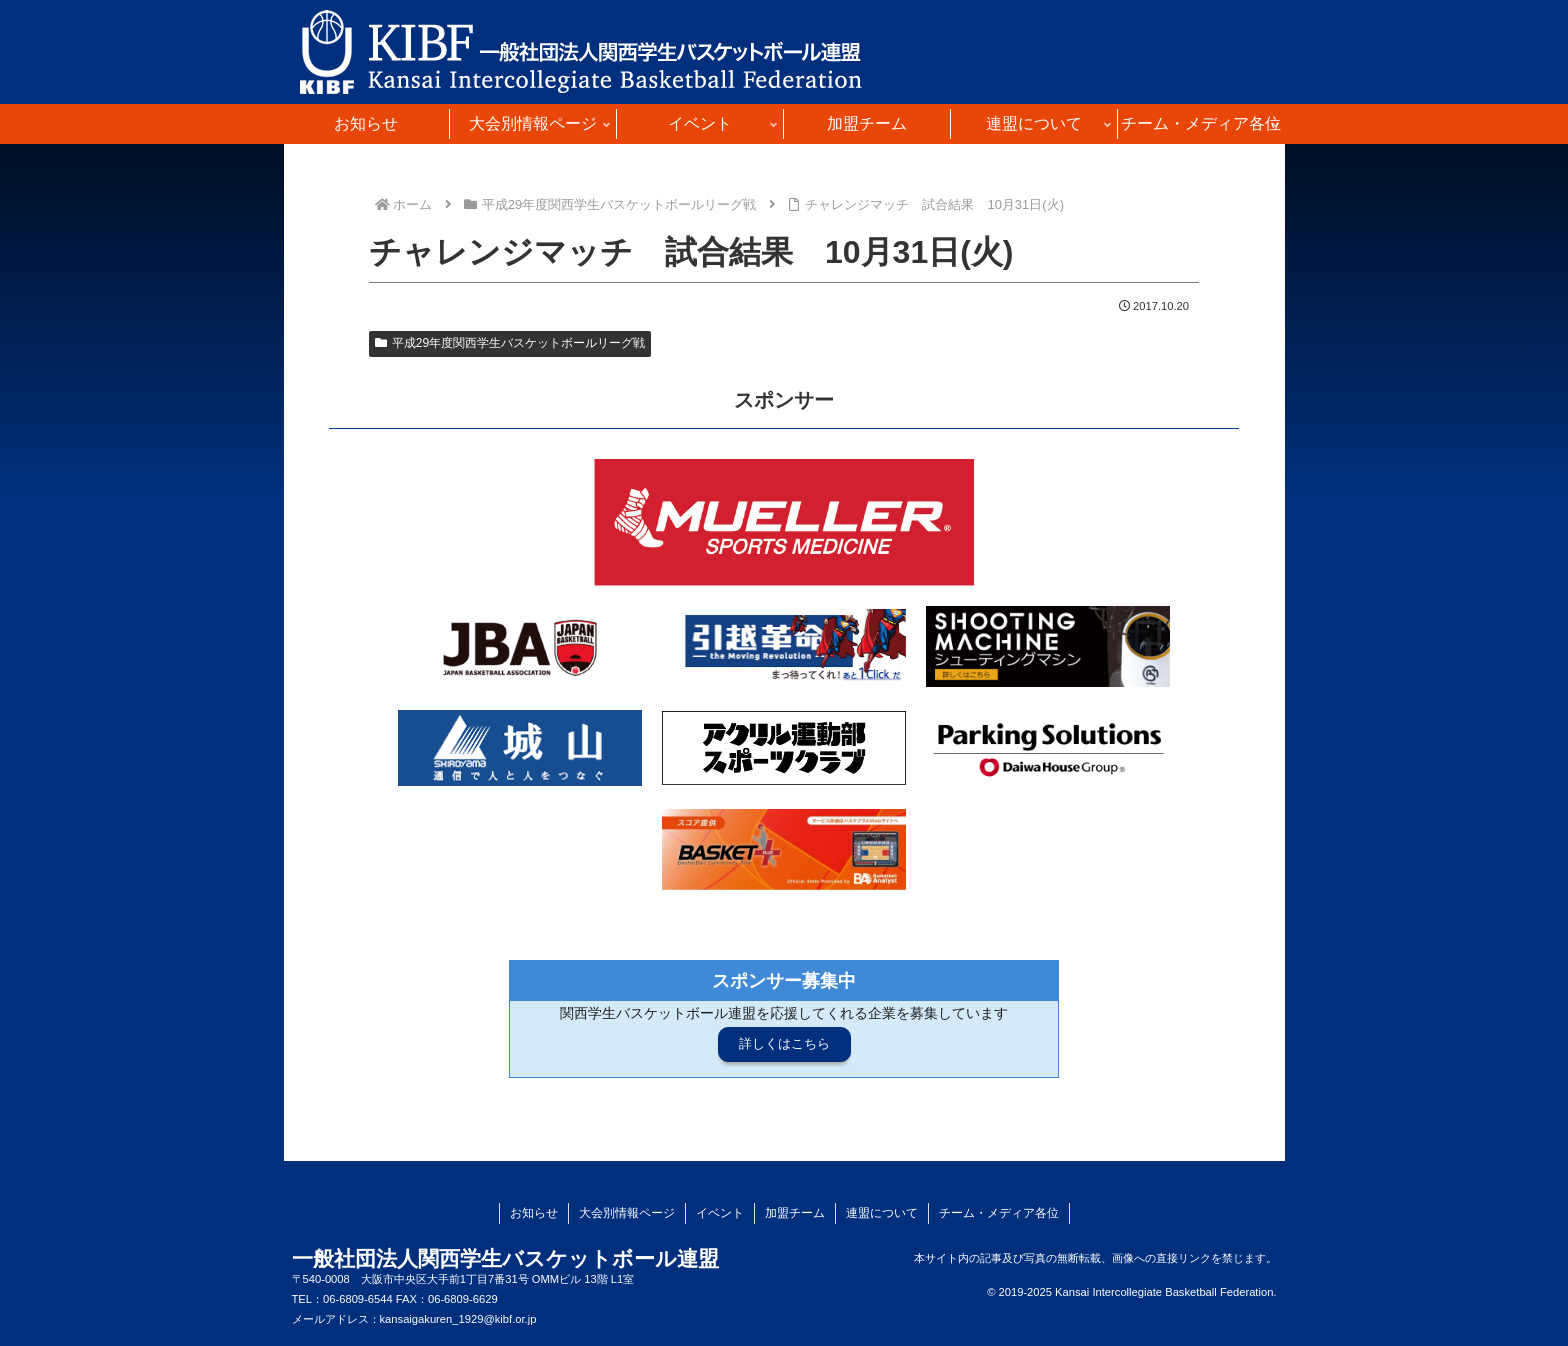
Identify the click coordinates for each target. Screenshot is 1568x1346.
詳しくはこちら (784, 1043)
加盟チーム (795, 1213)
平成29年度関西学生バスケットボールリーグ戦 (510, 343)
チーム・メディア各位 (999, 1213)
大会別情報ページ (627, 1213)
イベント (720, 1213)
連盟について (882, 1213)
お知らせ (534, 1213)
